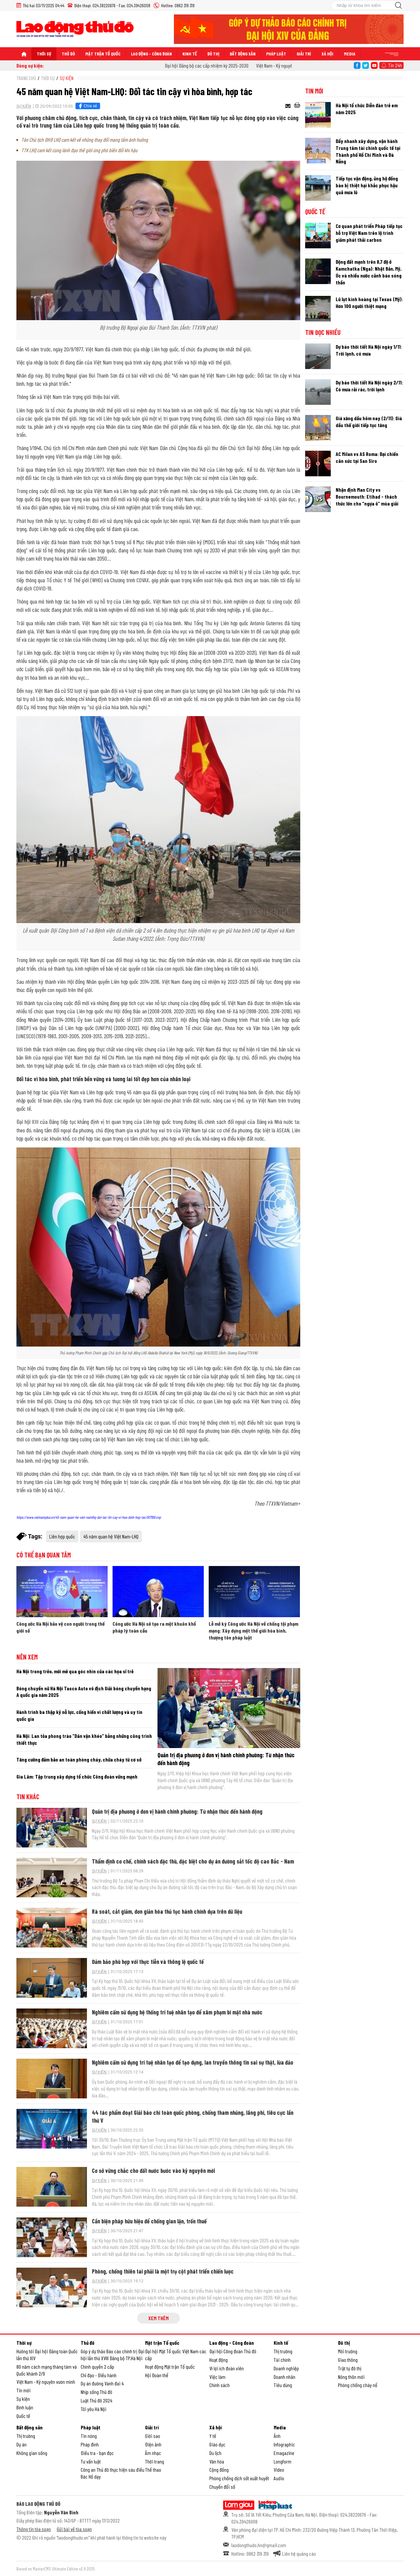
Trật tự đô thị (349, 2368)
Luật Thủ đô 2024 (96, 2400)
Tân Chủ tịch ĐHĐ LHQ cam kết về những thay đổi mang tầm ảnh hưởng (84, 139)
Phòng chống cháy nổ (357, 2385)
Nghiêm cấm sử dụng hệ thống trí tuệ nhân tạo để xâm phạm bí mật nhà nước (177, 2012)
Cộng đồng (219, 2469)
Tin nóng (89, 2436)
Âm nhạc (153, 2453)
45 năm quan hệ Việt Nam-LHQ (110, 1536)
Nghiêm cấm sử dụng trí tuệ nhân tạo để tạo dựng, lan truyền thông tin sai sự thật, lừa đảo (192, 2062)
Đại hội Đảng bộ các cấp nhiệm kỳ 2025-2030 (217, 65)
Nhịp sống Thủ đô (96, 2392)
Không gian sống (31, 2453)
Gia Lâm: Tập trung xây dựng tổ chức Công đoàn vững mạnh (76, 1776)
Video (279, 2469)
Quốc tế (315, 211)
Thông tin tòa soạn (33, 2529)
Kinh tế (189, 53)
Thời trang (154, 2461)
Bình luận (24, 2407)
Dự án (21, 2444)
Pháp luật (276, 53)
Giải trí (304, 53)
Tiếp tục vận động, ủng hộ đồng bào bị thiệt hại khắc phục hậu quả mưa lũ (367, 185)
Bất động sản (243, 53)
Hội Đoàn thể (156, 2375)
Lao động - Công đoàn (151, 53)
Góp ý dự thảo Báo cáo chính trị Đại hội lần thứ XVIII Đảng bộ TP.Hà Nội (112, 2354)
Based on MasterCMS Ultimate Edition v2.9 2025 (55, 2568)
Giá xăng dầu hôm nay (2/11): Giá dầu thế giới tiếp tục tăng (369, 421)
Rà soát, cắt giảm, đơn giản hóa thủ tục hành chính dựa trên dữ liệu (167, 1911)
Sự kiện (67, 78)
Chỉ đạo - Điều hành (98, 2375)
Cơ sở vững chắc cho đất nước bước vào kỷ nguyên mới (153, 2170)
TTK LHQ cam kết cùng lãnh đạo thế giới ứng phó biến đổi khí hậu (79, 150)
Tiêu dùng (283, 2385)
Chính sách (219, 2385)
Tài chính (282, 2360)
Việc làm (217, 2377)
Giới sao (152, 2436)
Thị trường (283, 2351)
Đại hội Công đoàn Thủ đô (232, 2351)
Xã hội (327, 53)
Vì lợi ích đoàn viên (226, 2368)
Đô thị (213, 53)
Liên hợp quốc (62, 1536)
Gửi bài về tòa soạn (74, 2529)
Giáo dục (217, 2444)
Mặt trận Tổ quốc (102, 53)
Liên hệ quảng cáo (299, 2553)
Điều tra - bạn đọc (97, 2453)
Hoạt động (218, 2360)
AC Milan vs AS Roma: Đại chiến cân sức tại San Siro (367, 457)
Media (349, 53)
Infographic (284, 2444)
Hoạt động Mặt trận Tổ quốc (170, 2366)
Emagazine (284, 2453)
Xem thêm (158, 2318)
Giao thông (348, 2360)
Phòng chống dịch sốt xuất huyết (239, 2478)
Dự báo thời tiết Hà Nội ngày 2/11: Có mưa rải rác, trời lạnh (369, 385)
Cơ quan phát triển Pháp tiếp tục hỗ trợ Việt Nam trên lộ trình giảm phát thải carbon (369, 233)
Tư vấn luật (91, 2461)
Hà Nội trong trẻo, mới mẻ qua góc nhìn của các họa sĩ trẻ (75, 1671)
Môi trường (347, 2351)
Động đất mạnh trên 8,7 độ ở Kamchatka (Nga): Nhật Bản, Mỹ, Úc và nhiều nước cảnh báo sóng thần (369, 271)
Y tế (212, 2436)
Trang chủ (26, 78)
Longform (282, 2461)
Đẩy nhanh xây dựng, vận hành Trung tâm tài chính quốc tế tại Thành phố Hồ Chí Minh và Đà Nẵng (368, 151)
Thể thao (153, 2469)
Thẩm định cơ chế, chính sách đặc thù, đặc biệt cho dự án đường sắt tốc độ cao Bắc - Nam (193, 1861)
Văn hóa (216, 2461)
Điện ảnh (153, 2444)
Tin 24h (395, 65)
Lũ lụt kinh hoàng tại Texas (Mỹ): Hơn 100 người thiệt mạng (369, 302)
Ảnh (277, 2436)
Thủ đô (68, 53)
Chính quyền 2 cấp (97, 2366)
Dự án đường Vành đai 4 (102, 2383)
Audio (279, 2478)
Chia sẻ (87, 106)
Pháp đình (90, 2444)
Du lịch (215, 2453)
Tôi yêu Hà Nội (93, 2409)
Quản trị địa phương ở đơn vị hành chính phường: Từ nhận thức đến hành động (177, 1811)
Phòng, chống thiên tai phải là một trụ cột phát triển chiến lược (163, 2271)
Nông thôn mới (351, 2377)
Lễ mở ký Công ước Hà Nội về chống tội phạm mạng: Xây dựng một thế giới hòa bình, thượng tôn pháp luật (253, 1630)
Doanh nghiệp (286, 2368)
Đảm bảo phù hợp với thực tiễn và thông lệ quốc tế (148, 1961)
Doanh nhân (284, 2377)
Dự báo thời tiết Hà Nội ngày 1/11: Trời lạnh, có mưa (369, 350)
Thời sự (44, 53)
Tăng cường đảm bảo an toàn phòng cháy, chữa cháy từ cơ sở (78, 1759)
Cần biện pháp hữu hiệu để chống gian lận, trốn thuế (149, 2221)
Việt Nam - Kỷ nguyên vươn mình (45, 2382)
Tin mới (314, 90)
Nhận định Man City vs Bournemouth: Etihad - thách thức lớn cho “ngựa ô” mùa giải (367, 496)
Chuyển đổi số (222, 2486)
